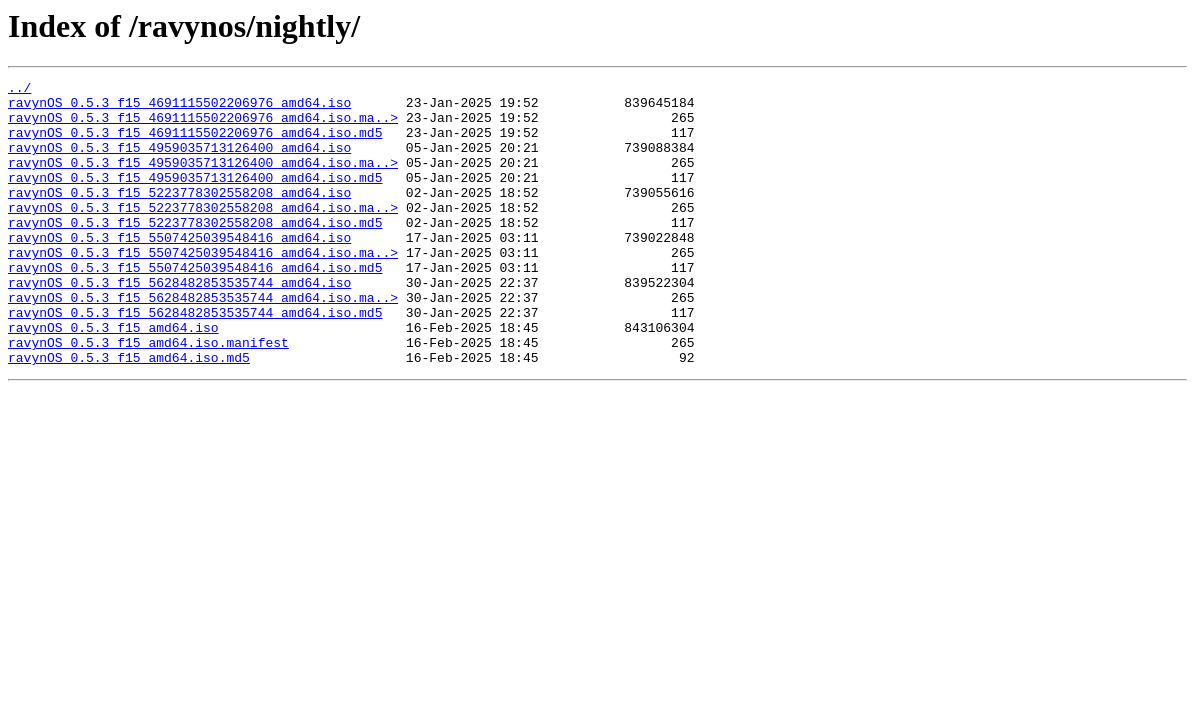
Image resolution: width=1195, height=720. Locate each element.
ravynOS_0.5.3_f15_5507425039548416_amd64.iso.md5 (195, 306)
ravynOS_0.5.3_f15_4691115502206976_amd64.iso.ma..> (203, 126)
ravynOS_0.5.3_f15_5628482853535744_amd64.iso (179, 324)
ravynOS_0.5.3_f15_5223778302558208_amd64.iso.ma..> (203, 234)
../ (19, 90)
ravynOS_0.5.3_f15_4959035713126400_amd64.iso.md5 (195, 198)
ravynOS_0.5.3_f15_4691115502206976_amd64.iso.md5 (195, 144)
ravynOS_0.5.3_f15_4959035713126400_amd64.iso (179, 162)
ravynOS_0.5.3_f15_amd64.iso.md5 (129, 414)
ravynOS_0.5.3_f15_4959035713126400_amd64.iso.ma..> (203, 180)
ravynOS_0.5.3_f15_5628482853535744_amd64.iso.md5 (195, 360)
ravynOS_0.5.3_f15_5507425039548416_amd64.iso (179, 270)
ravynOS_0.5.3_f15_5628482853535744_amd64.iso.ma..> (203, 342)
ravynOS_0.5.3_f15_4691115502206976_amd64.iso (179, 108)
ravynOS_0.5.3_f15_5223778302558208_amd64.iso (179, 216)
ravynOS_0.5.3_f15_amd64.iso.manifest (148, 396)
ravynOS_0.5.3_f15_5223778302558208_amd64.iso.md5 (195, 252)
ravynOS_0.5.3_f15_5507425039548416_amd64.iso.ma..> (203, 288)
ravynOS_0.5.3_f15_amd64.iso (113, 378)
